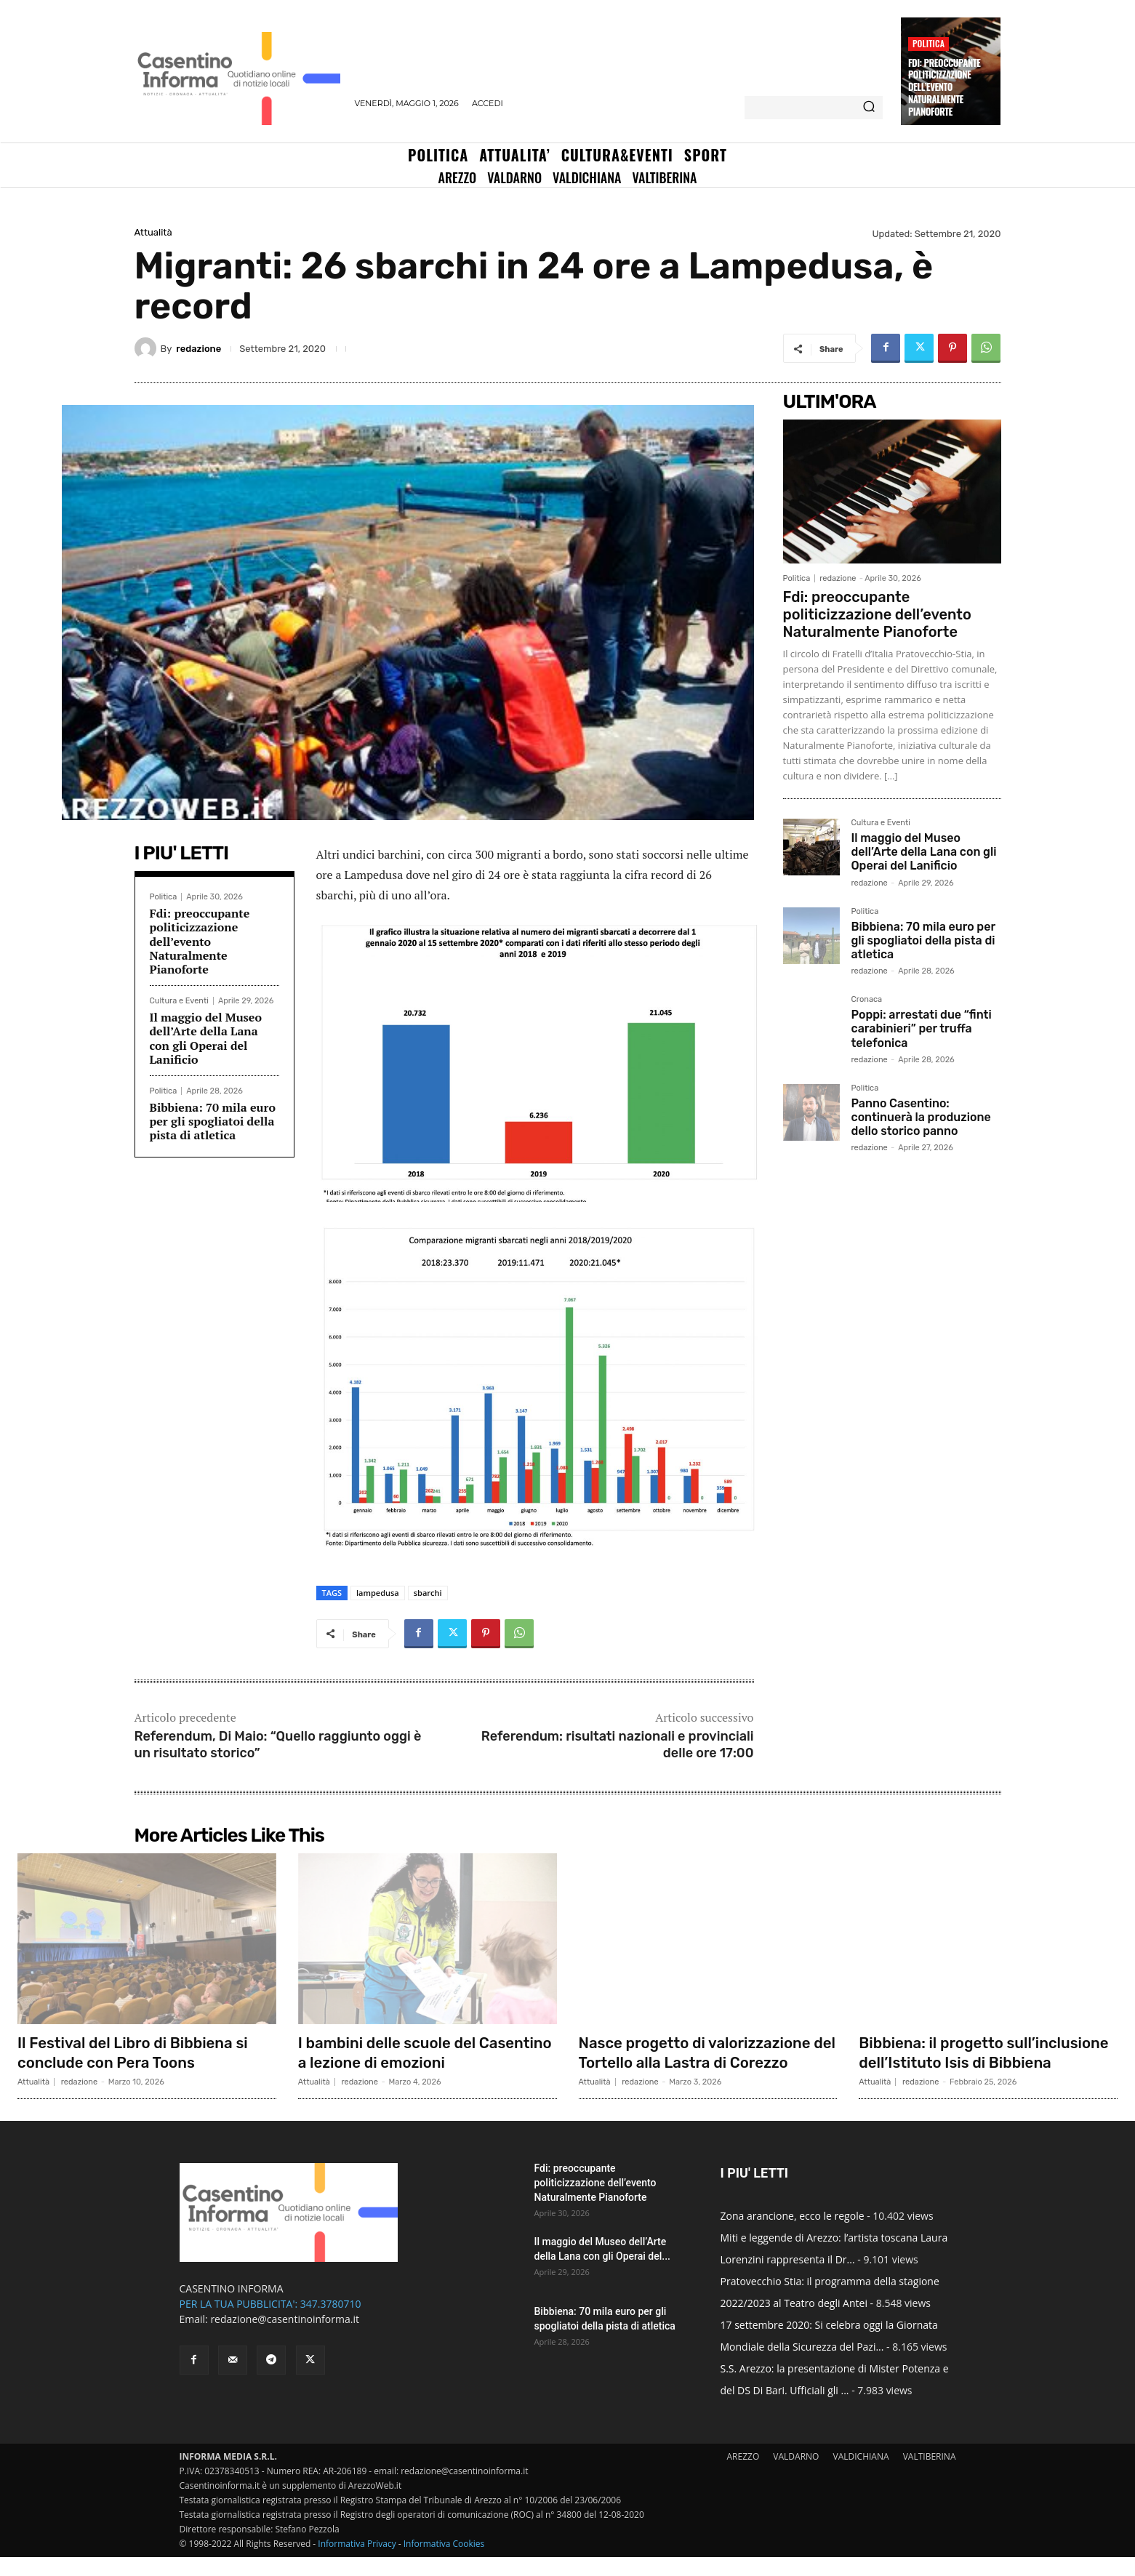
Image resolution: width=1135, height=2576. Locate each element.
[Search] (869, 107)
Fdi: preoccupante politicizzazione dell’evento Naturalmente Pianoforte (944, 87)
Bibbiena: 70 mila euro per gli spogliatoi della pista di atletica (213, 1121)
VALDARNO (796, 2475)
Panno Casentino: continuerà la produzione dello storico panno (921, 1117)
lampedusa (377, 1592)
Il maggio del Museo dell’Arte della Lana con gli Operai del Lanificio (206, 1038)
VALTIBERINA (929, 2475)
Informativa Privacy (357, 2562)
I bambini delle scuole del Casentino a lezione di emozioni (418, 2052)
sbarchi (428, 1592)
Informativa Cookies (444, 2562)
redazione (198, 348)
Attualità (153, 232)
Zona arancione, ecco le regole (793, 2235)
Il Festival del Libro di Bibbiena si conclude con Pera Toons (141, 2052)
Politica (929, 43)
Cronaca (867, 999)
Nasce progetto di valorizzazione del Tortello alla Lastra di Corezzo (705, 2052)
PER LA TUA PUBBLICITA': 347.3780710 (270, 2323)
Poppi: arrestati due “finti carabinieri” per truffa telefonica (921, 1028)
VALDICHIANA (861, 2475)
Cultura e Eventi (179, 1001)
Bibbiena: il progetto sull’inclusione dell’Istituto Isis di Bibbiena (984, 2062)
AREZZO (742, 2475)
